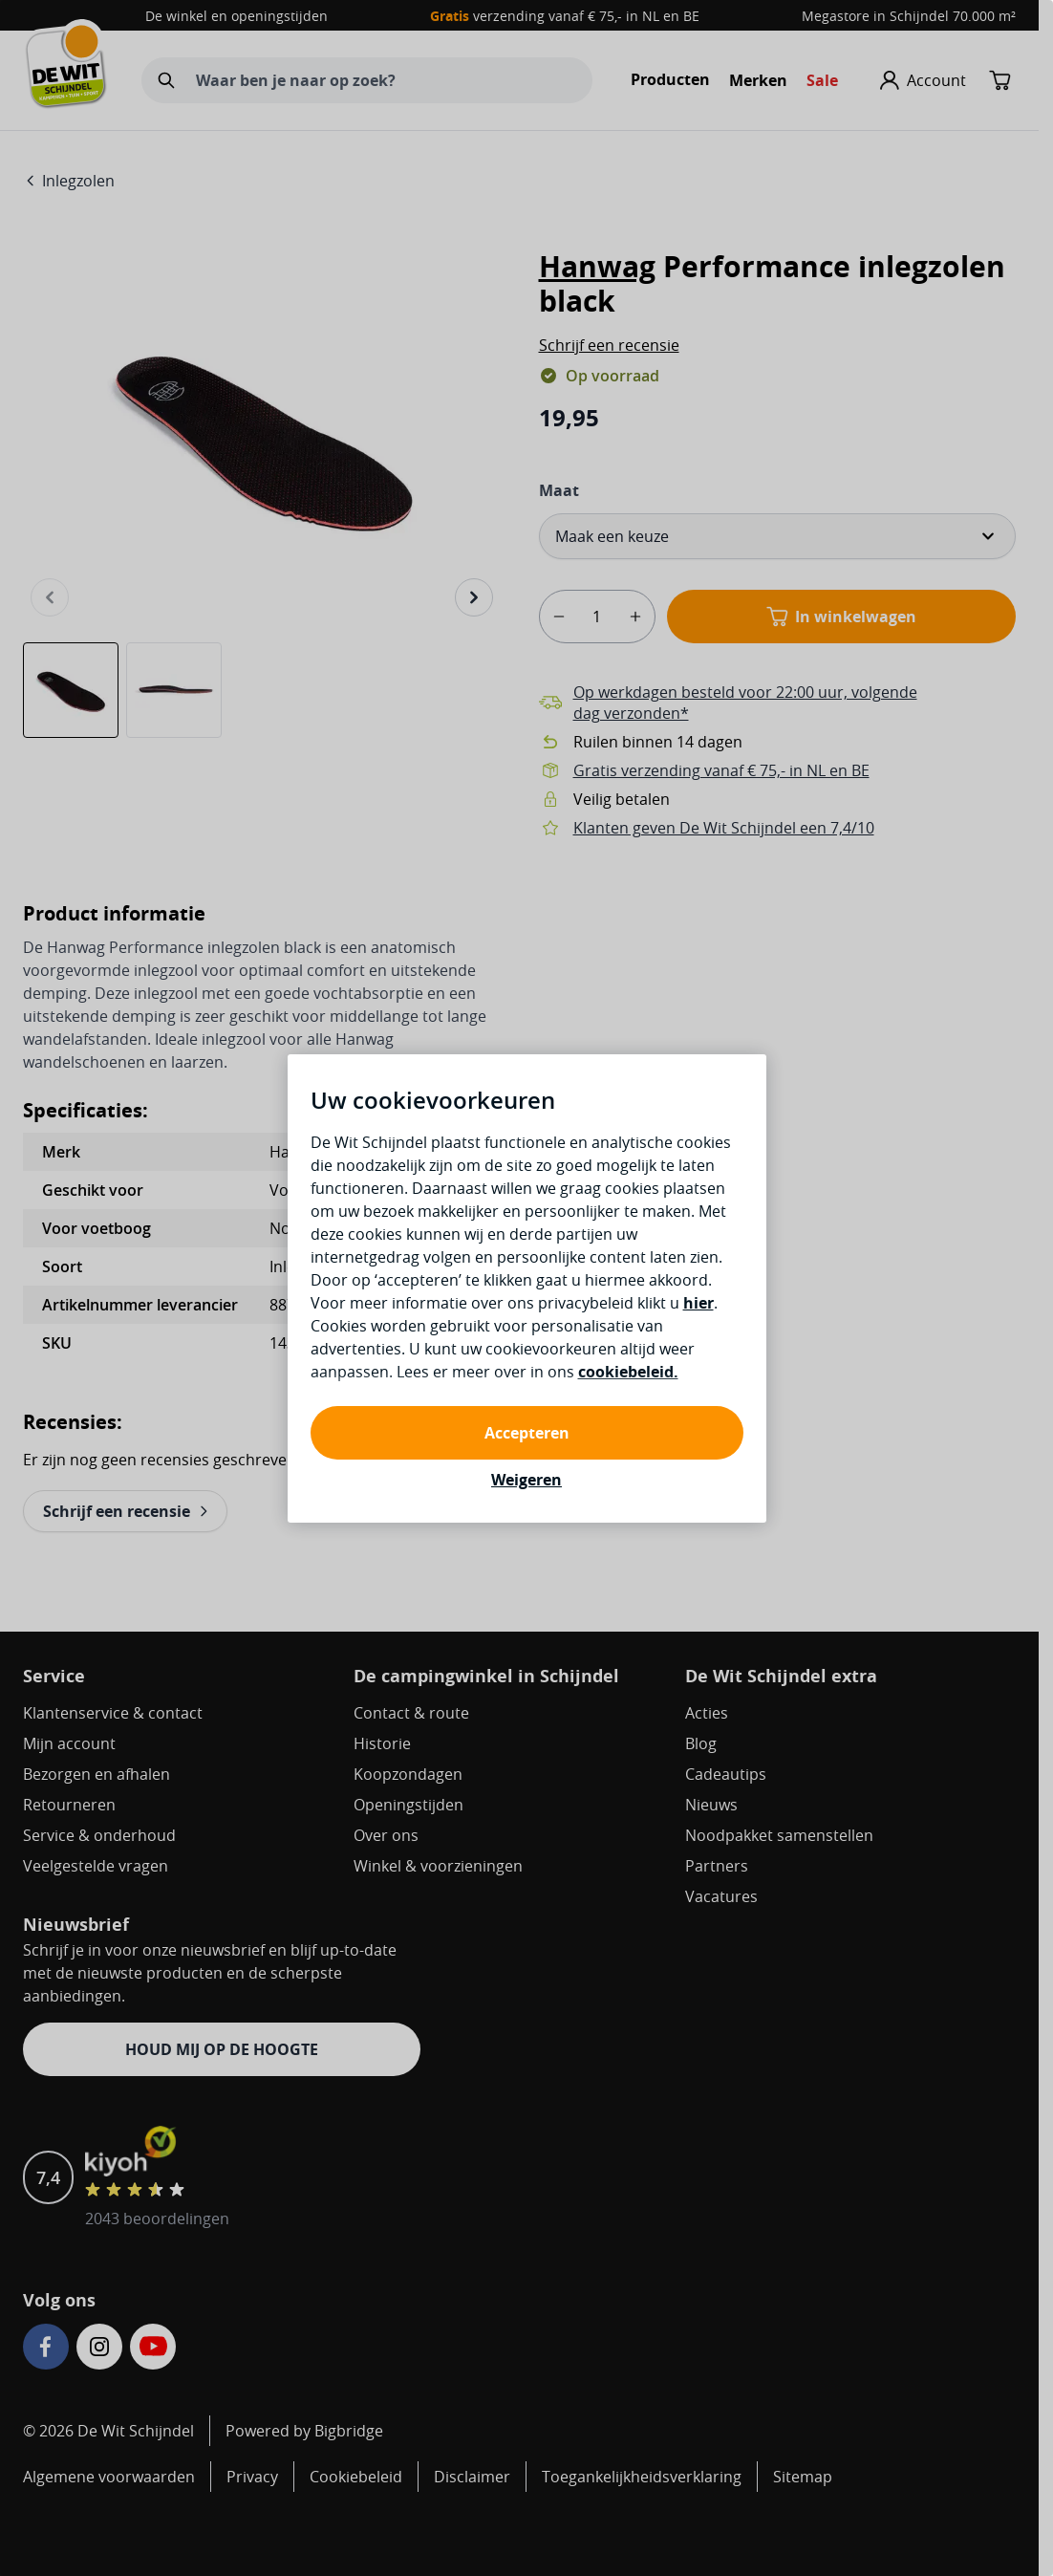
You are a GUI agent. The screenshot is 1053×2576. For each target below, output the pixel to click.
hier (698, 1302)
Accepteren (526, 1432)
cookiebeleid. (628, 1371)
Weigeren (526, 1479)
